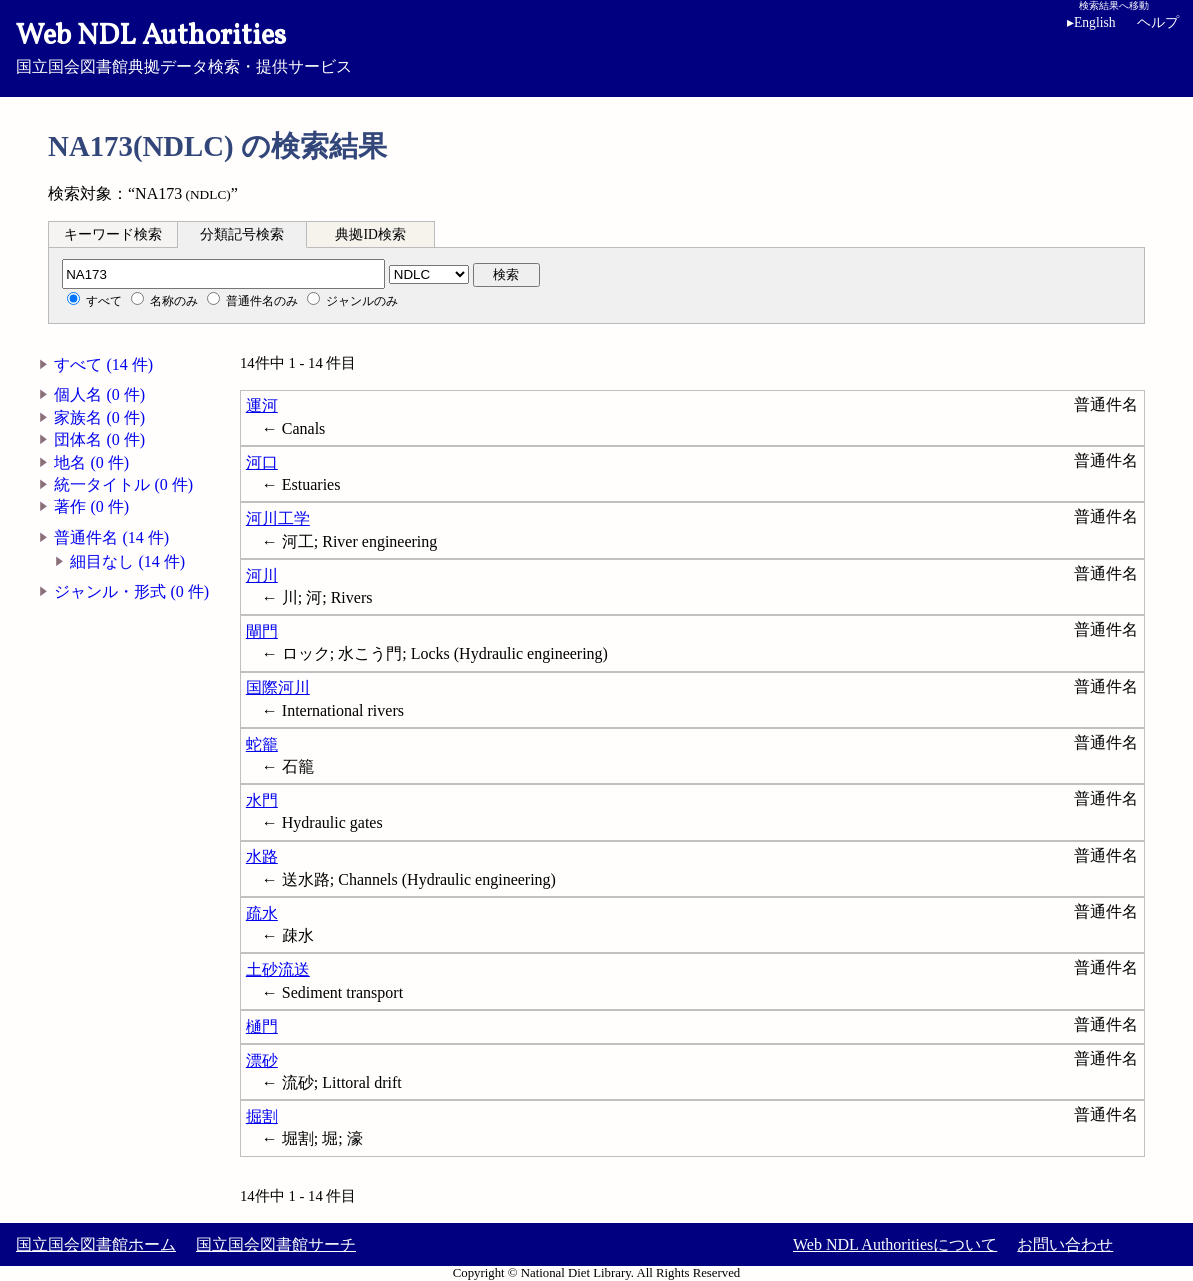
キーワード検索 (113, 234)
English (1095, 22)
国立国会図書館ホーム (96, 1244)
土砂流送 (278, 969)
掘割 (262, 1116)
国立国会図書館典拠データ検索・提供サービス (596, 46)
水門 (262, 800)
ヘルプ (1158, 22)
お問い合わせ (1065, 1244)
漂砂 (262, 1060)
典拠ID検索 (370, 234)
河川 (262, 575)
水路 (262, 856)
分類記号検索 (242, 234)
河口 (262, 462)
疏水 (262, 913)
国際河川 (278, 687)
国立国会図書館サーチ (276, 1244)
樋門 (262, 1026)
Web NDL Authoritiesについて (895, 1244)
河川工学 (278, 518)
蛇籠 (262, 744)
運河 (262, 405)
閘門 (262, 631)
